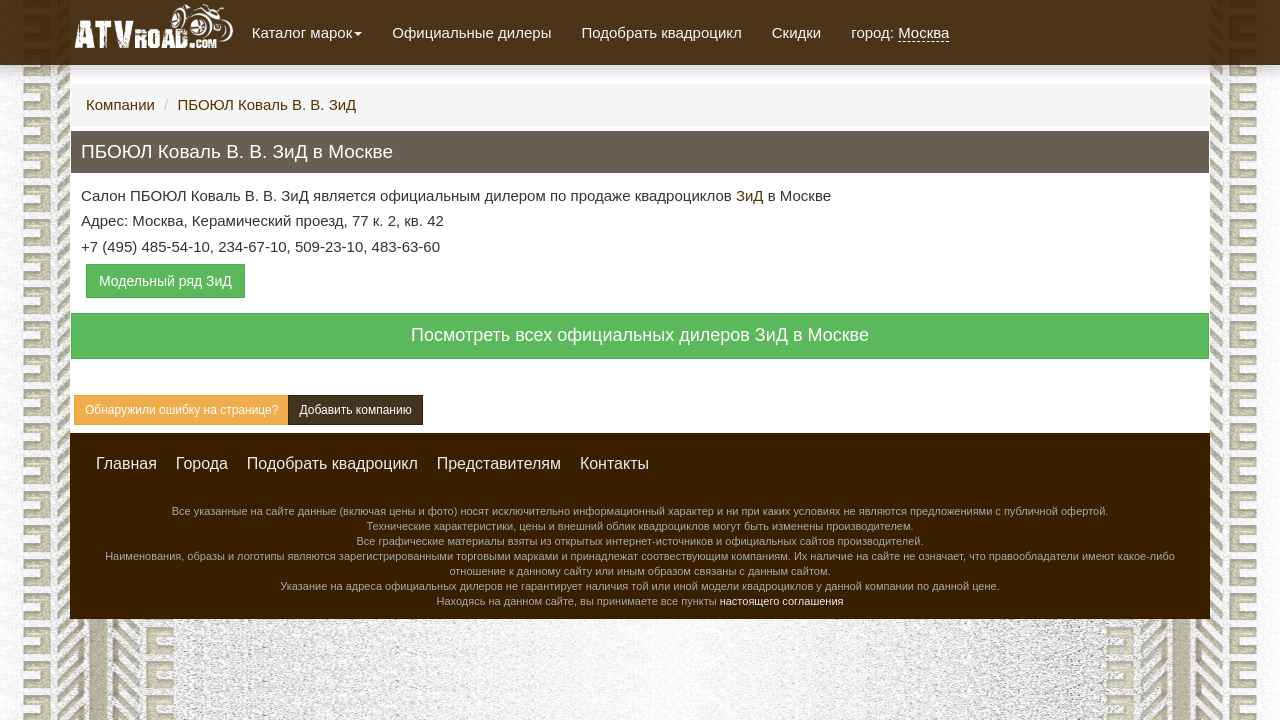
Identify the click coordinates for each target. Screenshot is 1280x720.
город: (900, 33)
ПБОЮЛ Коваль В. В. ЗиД (266, 104)
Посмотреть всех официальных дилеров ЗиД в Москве (640, 335)
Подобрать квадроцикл (661, 32)
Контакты (614, 463)
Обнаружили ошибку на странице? (181, 410)
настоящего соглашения (782, 601)
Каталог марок (307, 32)
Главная (126, 463)
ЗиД (750, 195)
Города (202, 463)
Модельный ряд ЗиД (165, 281)
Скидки (796, 32)
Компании (120, 104)
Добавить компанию (355, 410)
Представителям (499, 463)
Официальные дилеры (471, 32)
